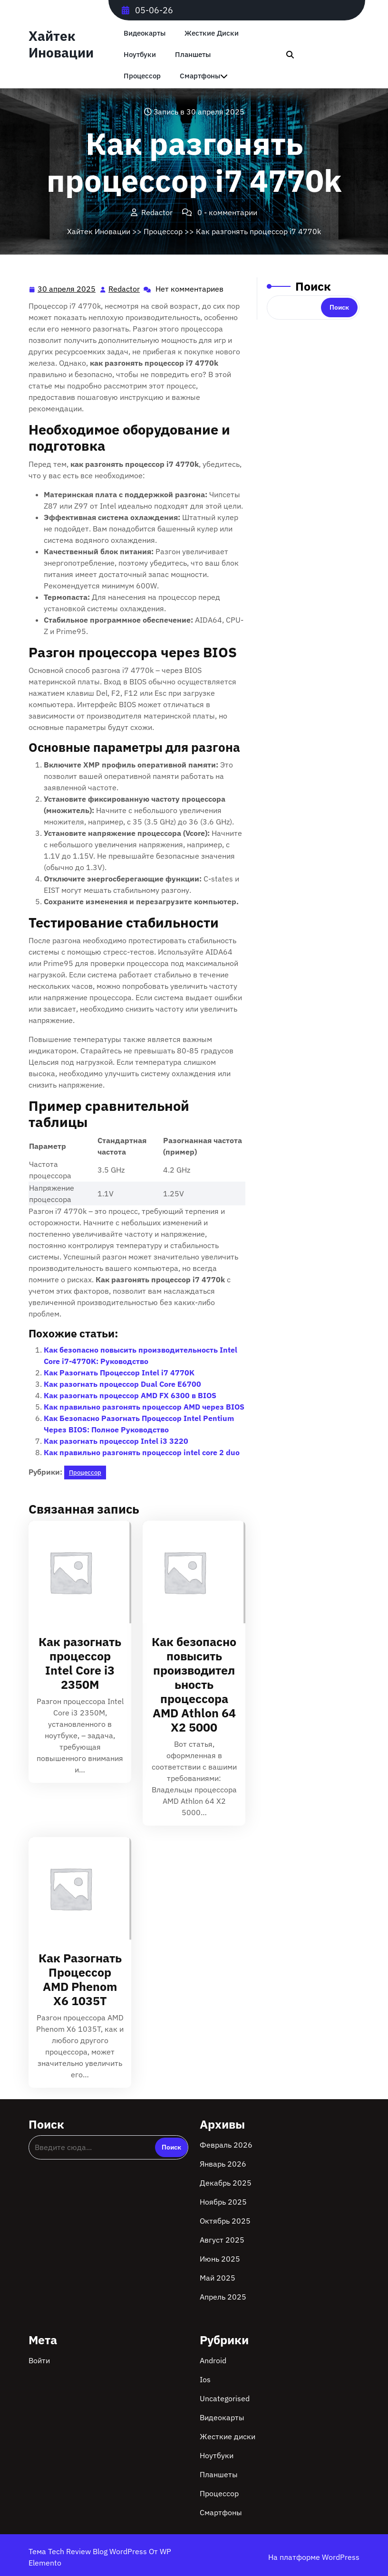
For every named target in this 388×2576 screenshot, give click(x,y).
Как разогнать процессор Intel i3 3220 (116, 1441)
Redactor (124, 288)
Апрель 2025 (223, 2296)
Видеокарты (144, 33)
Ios (205, 2379)
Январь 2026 (223, 2164)
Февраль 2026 (226, 2145)
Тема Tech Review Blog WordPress (89, 2551)
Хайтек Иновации (61, 44)
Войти (39, 2360)
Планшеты (193, 54)
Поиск (313, 286)
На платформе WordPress (313, 2557)
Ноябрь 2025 (223, 2202)
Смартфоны (200, 75)
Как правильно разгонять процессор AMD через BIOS (144, 1406)
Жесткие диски (211, 33)
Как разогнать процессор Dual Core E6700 (122, 1384)
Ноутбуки (140, 54)
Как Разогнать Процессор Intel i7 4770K (119, 1372)
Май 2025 (217, 2277)
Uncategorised (225, 2398)
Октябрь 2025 (225, 2221)
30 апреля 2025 (67, 289)
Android (213, 2360)
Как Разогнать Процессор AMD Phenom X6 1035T (80, 1979)
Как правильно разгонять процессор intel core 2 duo (142, 1452)
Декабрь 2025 (226, 2183)
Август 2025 (222, 2240)
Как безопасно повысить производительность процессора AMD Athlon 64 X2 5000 (194, 1684)
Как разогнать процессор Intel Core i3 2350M (80, 1663)
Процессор (142, 75)
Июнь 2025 (220, 2258)
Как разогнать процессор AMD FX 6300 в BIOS (130, 1395)
